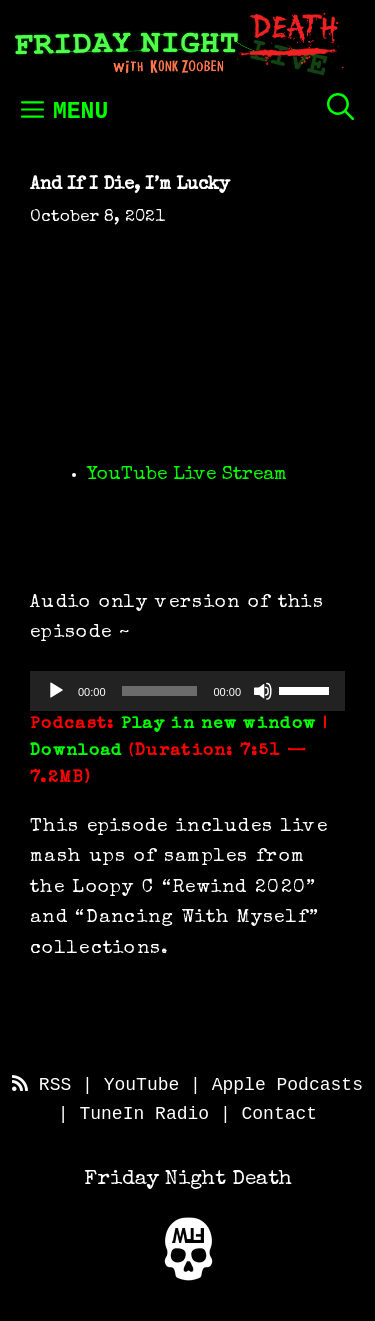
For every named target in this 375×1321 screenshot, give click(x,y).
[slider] (160, 691)
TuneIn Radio (144, 1114)
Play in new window (218, 724)
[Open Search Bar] (340, 106)
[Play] (56, 691)
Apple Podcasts (287, 1085)
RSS (41, 1085)
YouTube (142, 1085)
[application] (187, 691)
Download (76, 751)
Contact (280, 1114)
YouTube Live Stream (187, 475)
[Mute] (263, 691)
